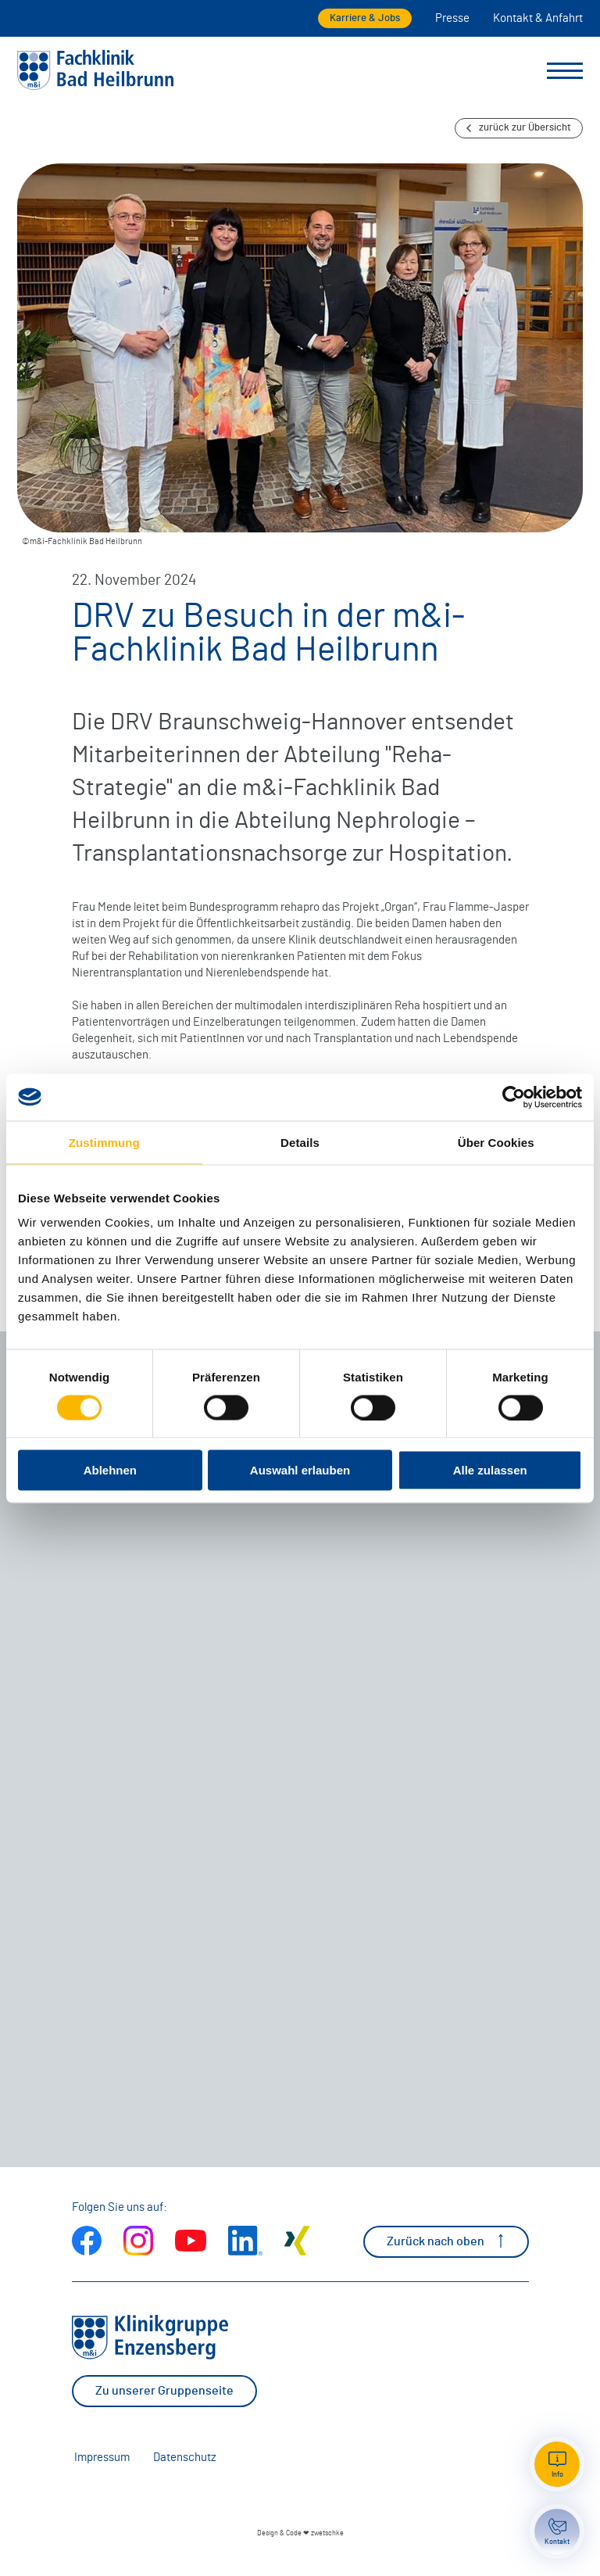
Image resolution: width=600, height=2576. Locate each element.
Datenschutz (184, 2457)
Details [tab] (300, 1141)
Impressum (102, 2457)
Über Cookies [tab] (496, 1141)
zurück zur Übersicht (518, 128)
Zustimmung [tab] (104, 1141)
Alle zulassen (490, 1470)
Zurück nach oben (446, 2241)
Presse (452, 18)
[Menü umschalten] (565, 71)
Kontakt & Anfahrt (538, 18)
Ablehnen (110, 1470)
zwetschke (327, 2533)
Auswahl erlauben (300, 1470)
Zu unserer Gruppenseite (164, 2390)
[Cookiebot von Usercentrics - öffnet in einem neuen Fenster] (513, 1097)
